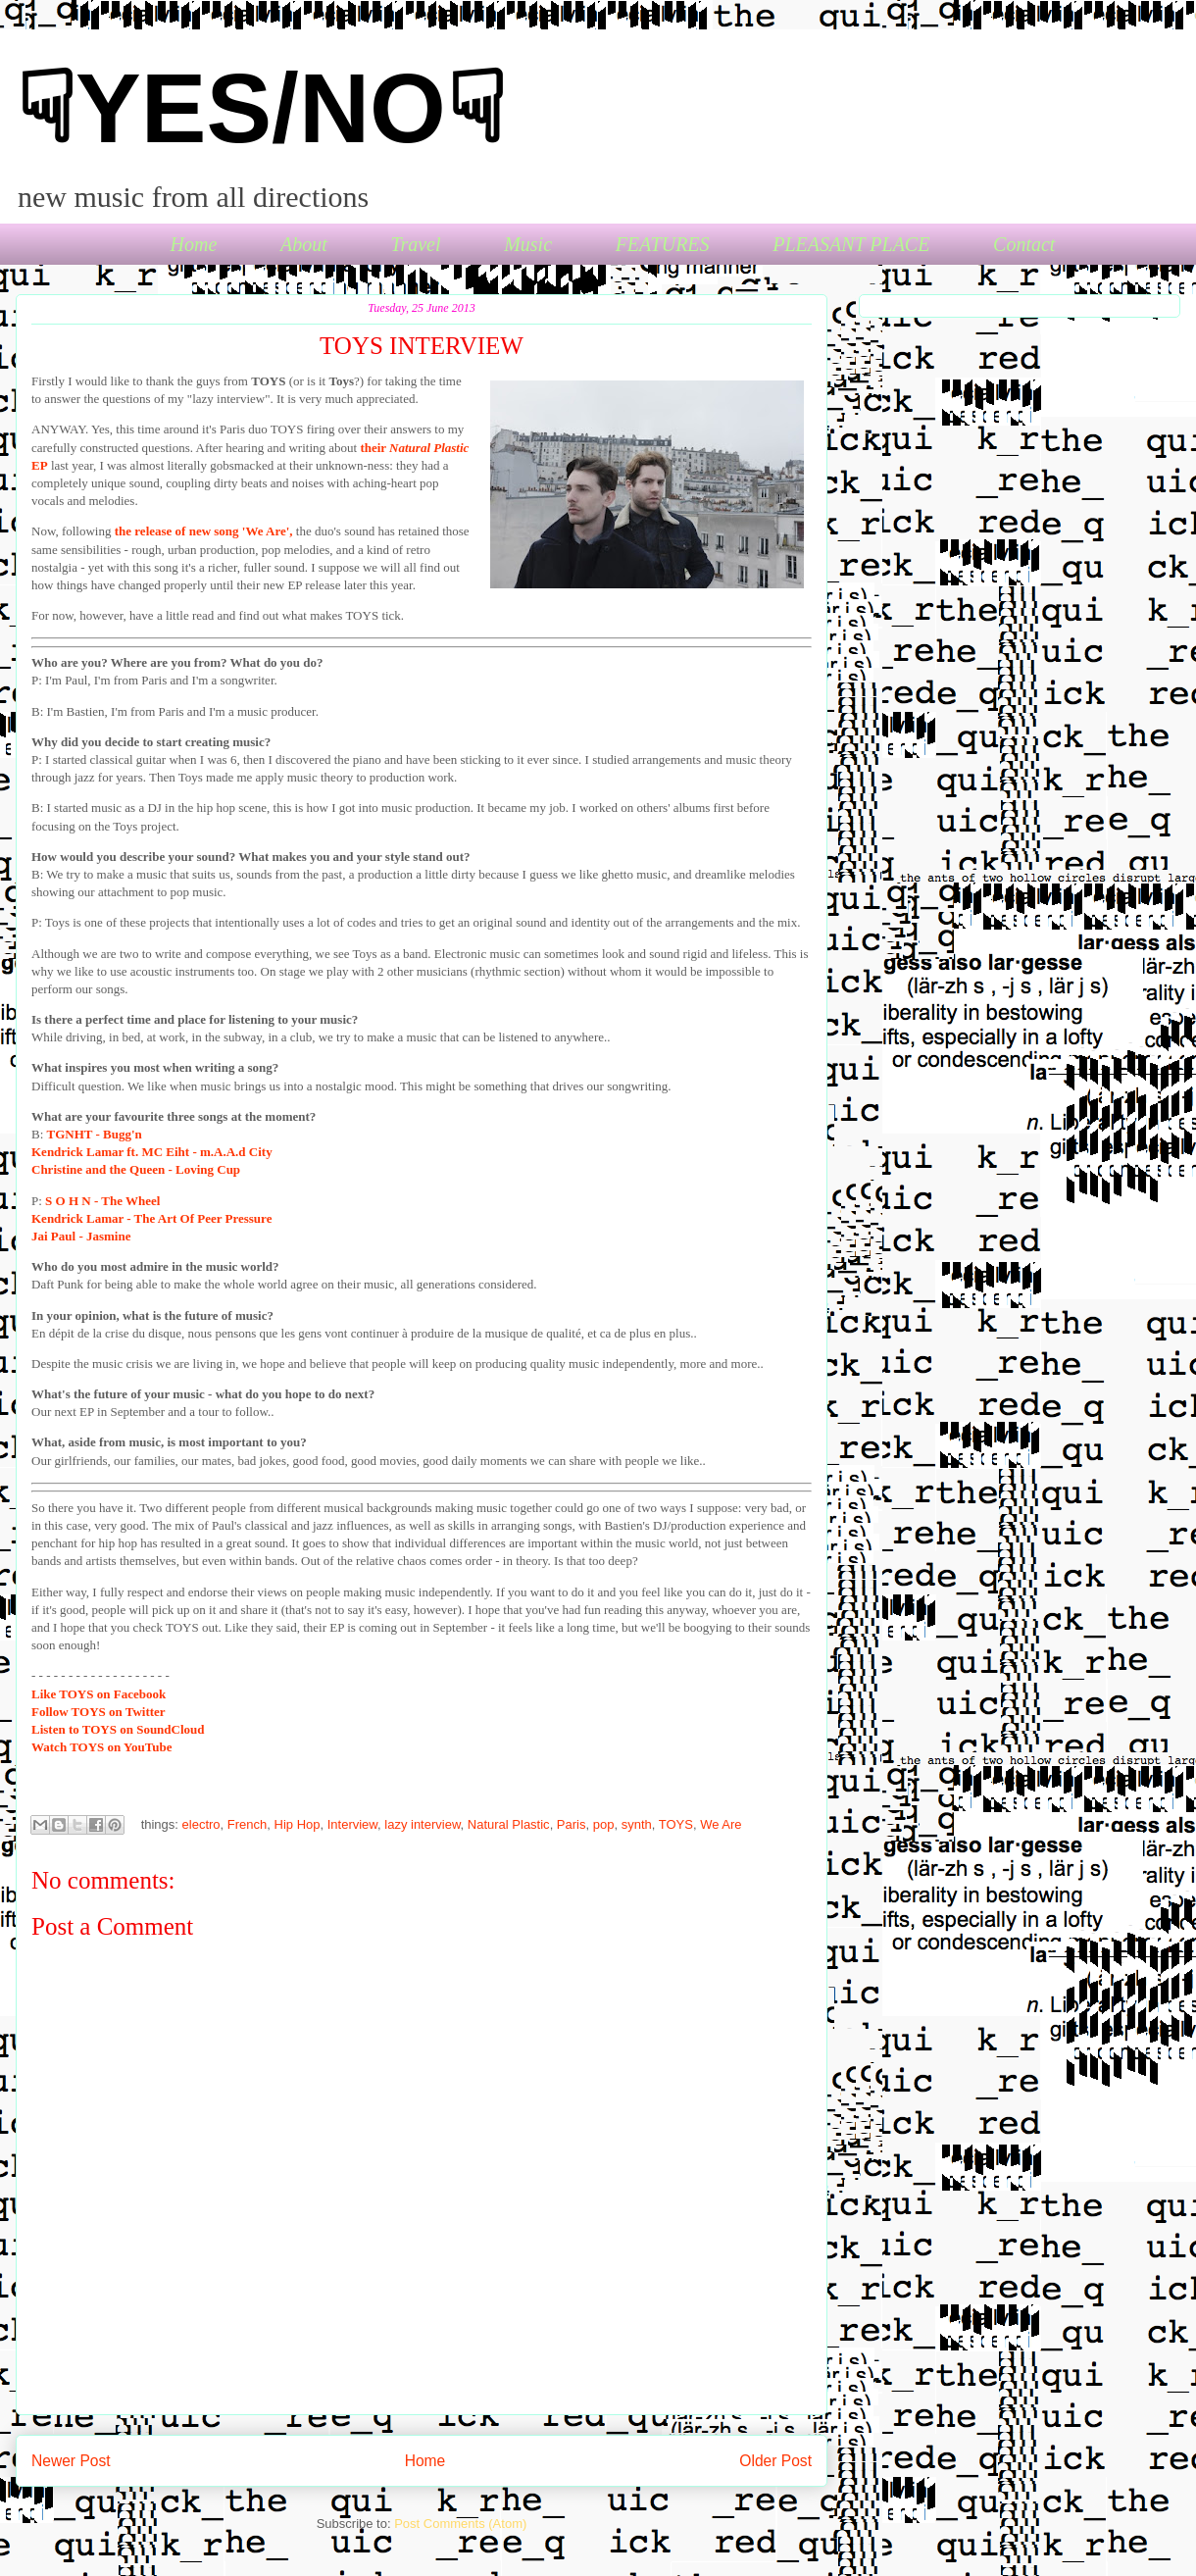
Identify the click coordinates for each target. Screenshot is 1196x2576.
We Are (720, 1824)
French (247, 1824)
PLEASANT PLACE (850, 244)
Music (528, 244)
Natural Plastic (509, 1824)
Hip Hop (297, 1824)
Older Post (775, 2460)
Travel (415, 244)
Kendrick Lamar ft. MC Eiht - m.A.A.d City (152, 1151)
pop (604, 1824)
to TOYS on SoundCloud (118, 1729)
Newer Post (71, 2460)
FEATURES (663, 244)
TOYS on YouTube (101, 1747)
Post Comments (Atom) (460, 2523)
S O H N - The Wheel (102, 1200)
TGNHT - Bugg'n (94, 1134)
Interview (352, 1824)
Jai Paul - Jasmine (80, 1236)
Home (194, 244)
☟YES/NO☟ (261, 108)
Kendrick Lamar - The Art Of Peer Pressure (151, 1218)
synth (637, 1824)
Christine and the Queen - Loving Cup (135, 1169)
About (303, 244)
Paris (571, 1824)
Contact (1024, 244)
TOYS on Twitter (98, 1711)
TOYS (676, 1824)
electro (201, 1824)
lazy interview (422, 1824)
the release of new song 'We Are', (204, 531)
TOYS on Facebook (98, 1694)
